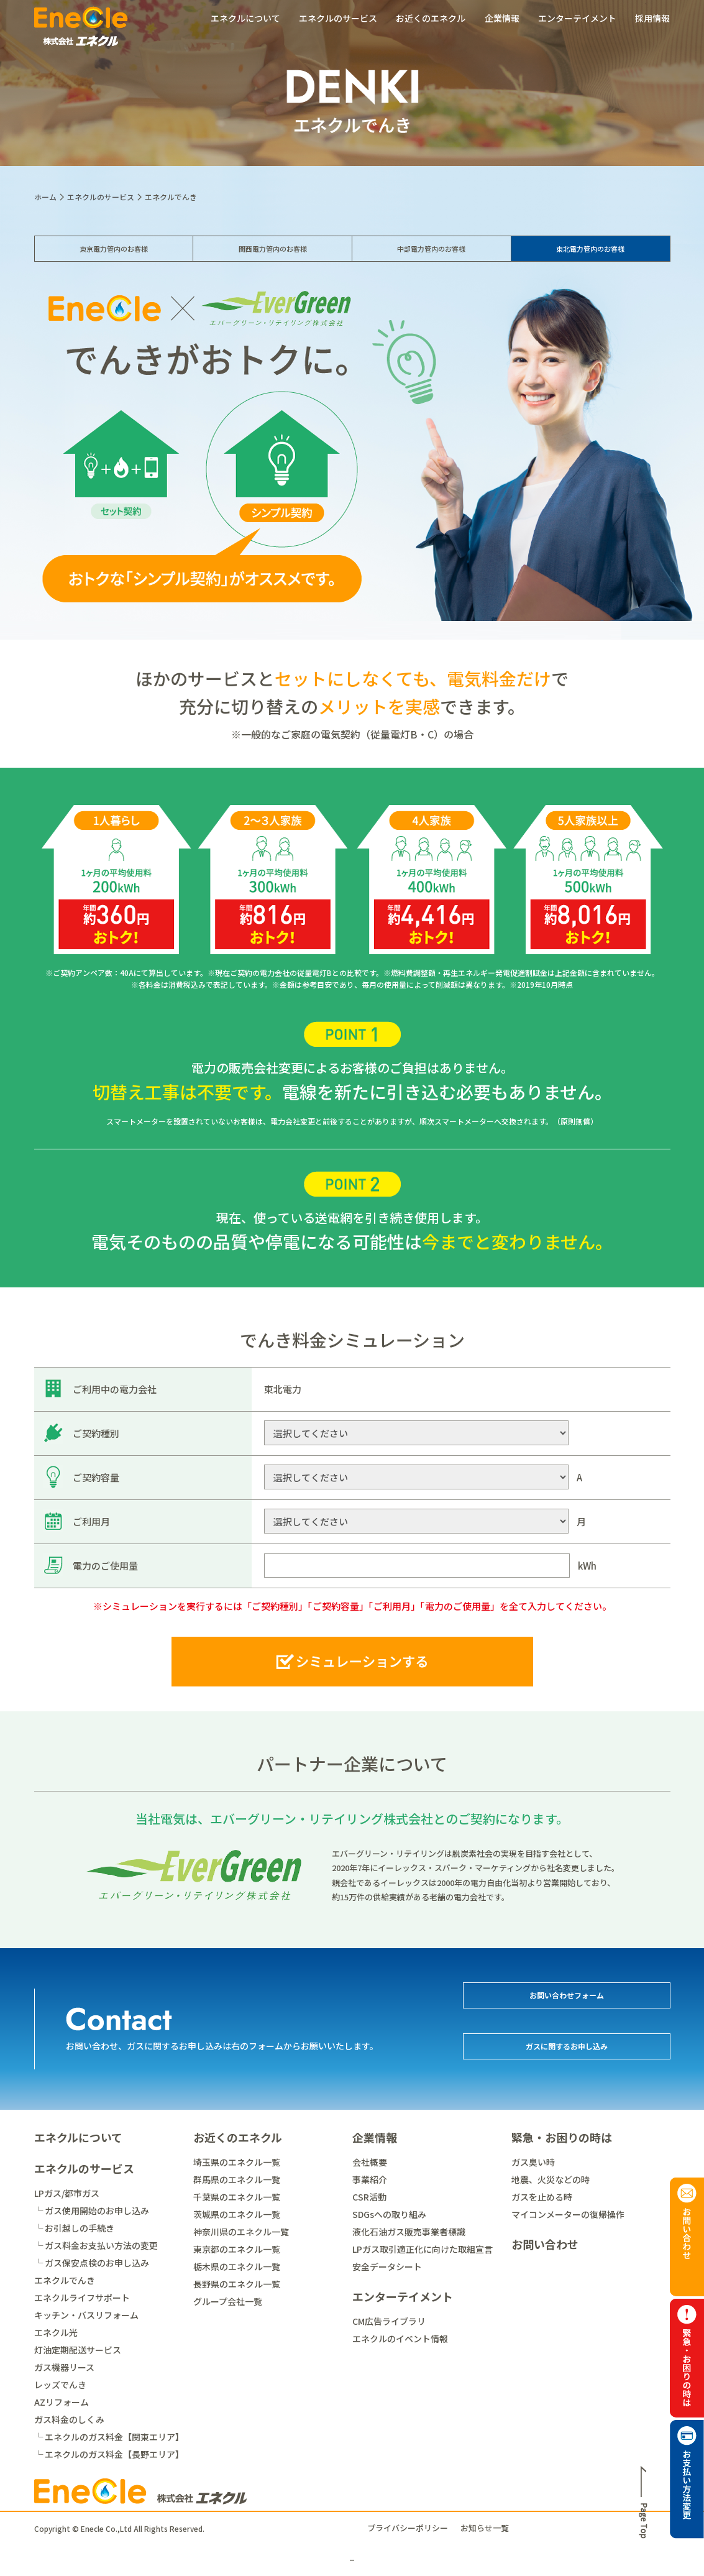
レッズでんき (60, 2384)
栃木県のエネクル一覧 (236, 2266)
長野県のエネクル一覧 (236, 2284)
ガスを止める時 (541, 2197)
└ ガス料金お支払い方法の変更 (96, 2245)
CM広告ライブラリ (389, 2321)
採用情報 (652, 18)
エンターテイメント (577, 18)
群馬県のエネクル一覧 (236, 2179)
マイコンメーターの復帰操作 (567, 2214)
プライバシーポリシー (407, 2528)
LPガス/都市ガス (66, 2193)
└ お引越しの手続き (74, 2228)
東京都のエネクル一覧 (236, 2249)
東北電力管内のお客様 (590, 258)
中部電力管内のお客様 (431, 258)
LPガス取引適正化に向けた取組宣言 (422, 2249)
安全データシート (387, 2266)
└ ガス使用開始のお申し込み (91, 2210)
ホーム (45, 196)
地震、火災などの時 (550, 2179)
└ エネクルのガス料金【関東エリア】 (109, 2437)
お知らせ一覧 (484, 2528)
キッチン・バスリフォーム (86, 2315)
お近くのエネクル (430, 18)
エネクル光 (56, 2332)
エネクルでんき (64, 2280)
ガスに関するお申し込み (566, 2052)
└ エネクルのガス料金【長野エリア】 (109, 2454)
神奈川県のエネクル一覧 (241, 2231)
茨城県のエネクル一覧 (236, 2214)
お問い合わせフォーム (566, 2001)
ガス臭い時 (533, 2162)
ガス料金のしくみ (69, 2419)
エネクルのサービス (338, 18)
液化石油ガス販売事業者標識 (408, 2231)
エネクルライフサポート (82, 2297)
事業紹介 (369, 2179)
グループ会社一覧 (227, 2301)
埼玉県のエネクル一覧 (236, 2162)
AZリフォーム (61, 2402)
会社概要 (369, 2162)
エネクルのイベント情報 (400, 2338)
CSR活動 (369, 2197)
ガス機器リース (64, 2367)
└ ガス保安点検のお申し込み (91, 2262)
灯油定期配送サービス (77, 2350)
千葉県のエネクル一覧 (236, 2197)
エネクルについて (245, 18)
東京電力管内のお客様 (113, 258)
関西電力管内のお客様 (272, 258)
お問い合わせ (544, 2244)
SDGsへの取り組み (389, 2214)
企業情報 (502, 18)
